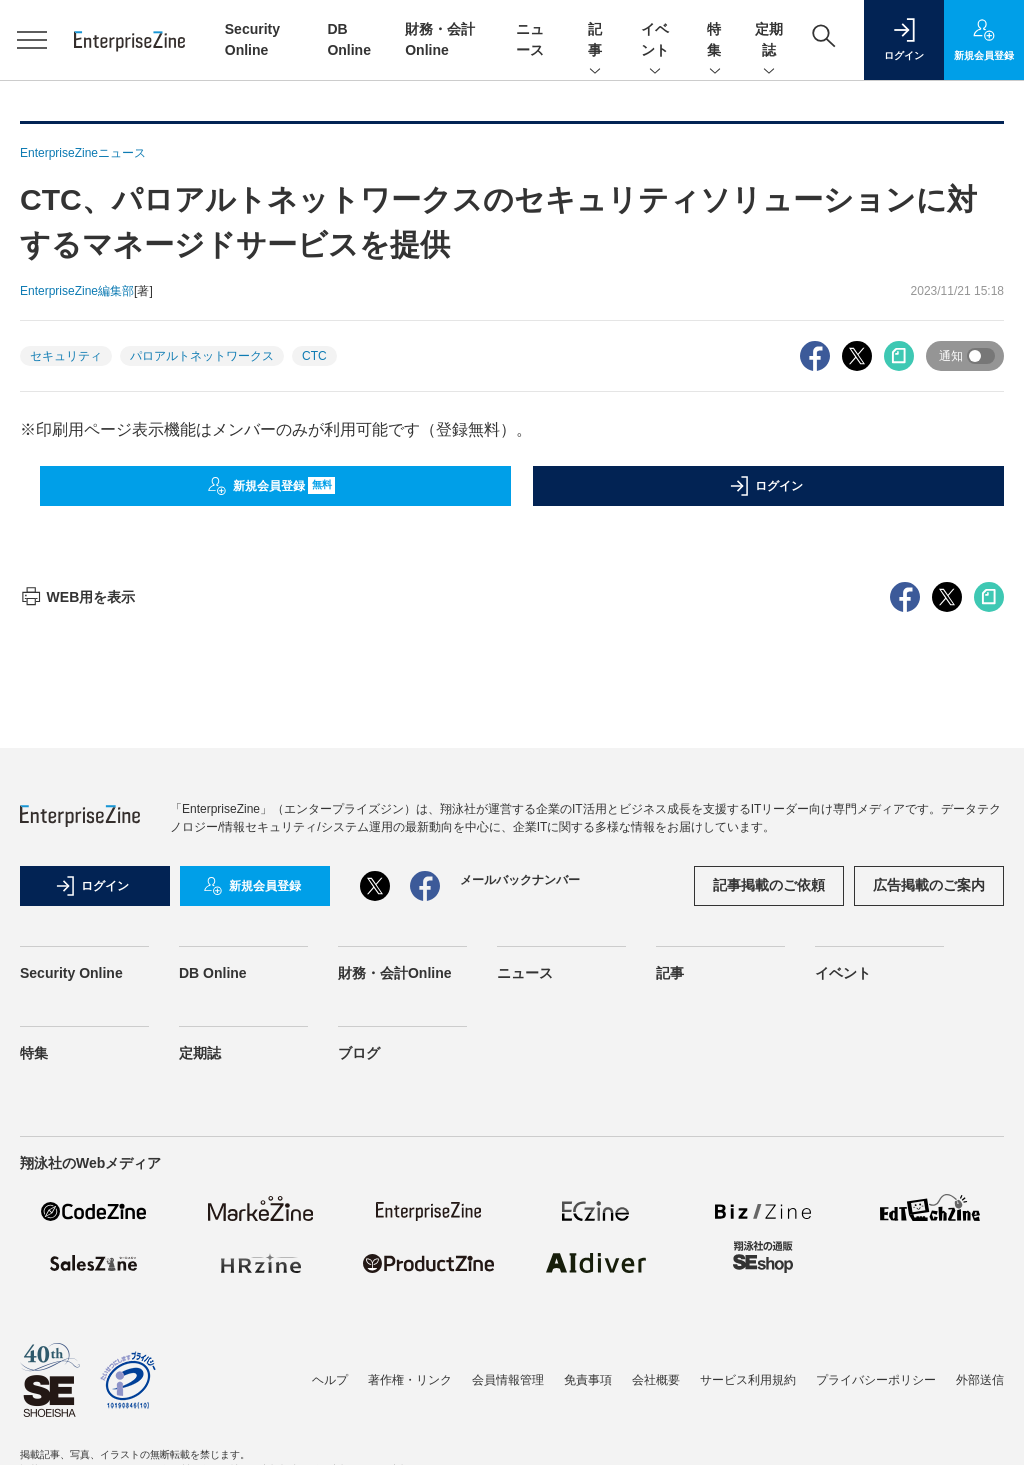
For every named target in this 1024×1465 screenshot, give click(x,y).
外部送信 (980, 1380)
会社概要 (656, 1380)
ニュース (525, 973)
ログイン (766, 486)
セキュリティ (66, 356)
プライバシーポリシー (876, 1380)
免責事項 (588, 1380)
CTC (314, 356)
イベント (655, 41)
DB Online (213, 973)
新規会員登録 (271, 486)
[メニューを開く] (32, 40)
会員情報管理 (508, 1380)
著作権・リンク (410, 1380)
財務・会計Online (395, 973)
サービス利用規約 (748, 1380)
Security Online (71, 973)
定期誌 (769, 41)
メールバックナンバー (520, 880)
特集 (715, 41)
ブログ (359, 1053)
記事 (595, 41)
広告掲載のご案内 (929, 885)
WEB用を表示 (77, 597)
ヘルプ (330, 1380)
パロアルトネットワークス (202, 356)
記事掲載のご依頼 (769, 885)
